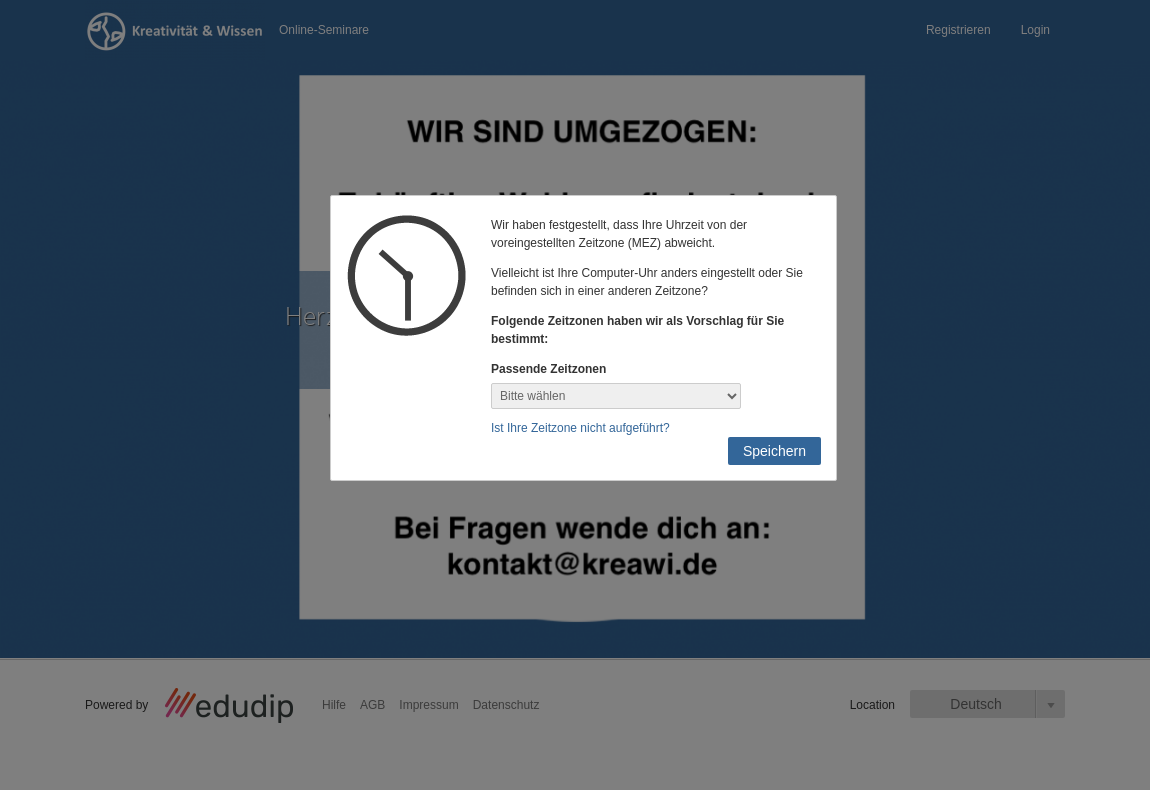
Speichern (774, 451)
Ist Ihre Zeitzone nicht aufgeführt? (580, 428)
